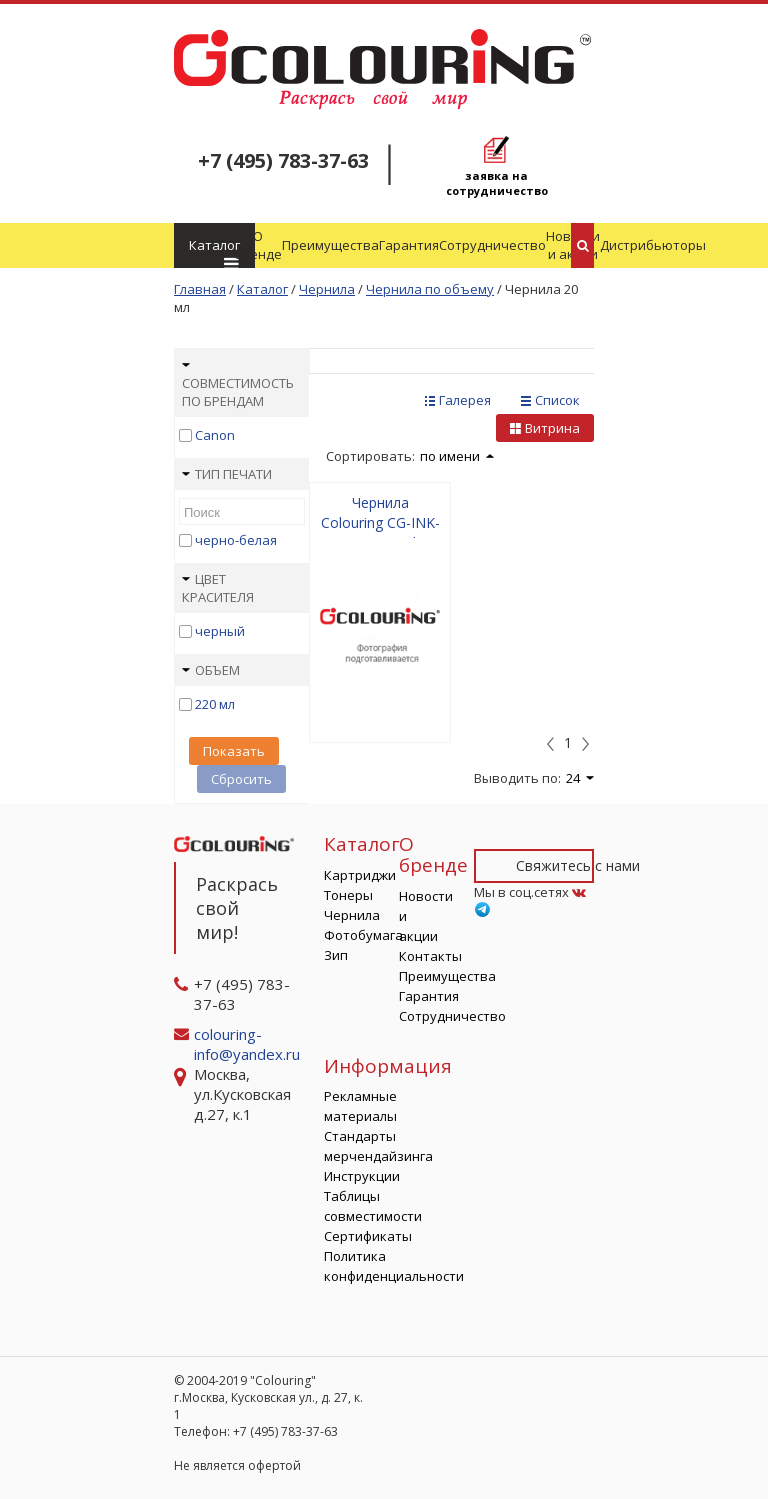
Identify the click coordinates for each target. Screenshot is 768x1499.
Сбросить (241, 779)
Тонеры (348, 895)
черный (220, 631)
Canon (215, 435)
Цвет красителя (218, 588)
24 (580, 778)
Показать (234, 751)
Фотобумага (363, 935)
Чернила (352, 915)
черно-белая (236, 540)
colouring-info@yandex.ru (249, 1044)
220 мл (215, 704)
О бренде (258, 245)
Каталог (214, 252)
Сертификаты (368, 1236)
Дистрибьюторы (653, 245)
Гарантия (409, 245)
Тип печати (227, 474)
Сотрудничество (492, 245)
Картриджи (360, 875)
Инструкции (362, 1176)
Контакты (430, 956)
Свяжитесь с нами (578, 865)
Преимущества (330, 245)
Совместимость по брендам (238, 386)
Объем (211, 670)
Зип (336, 955)
